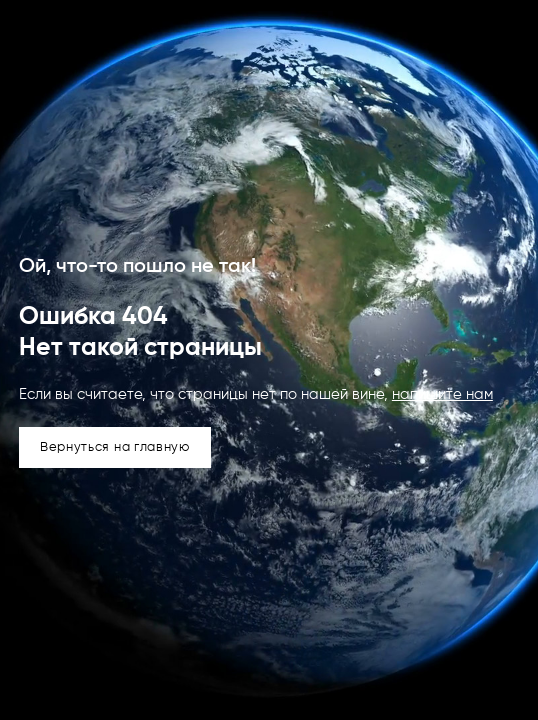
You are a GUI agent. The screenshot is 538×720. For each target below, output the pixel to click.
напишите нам (442, 394)
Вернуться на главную (115, 447)
